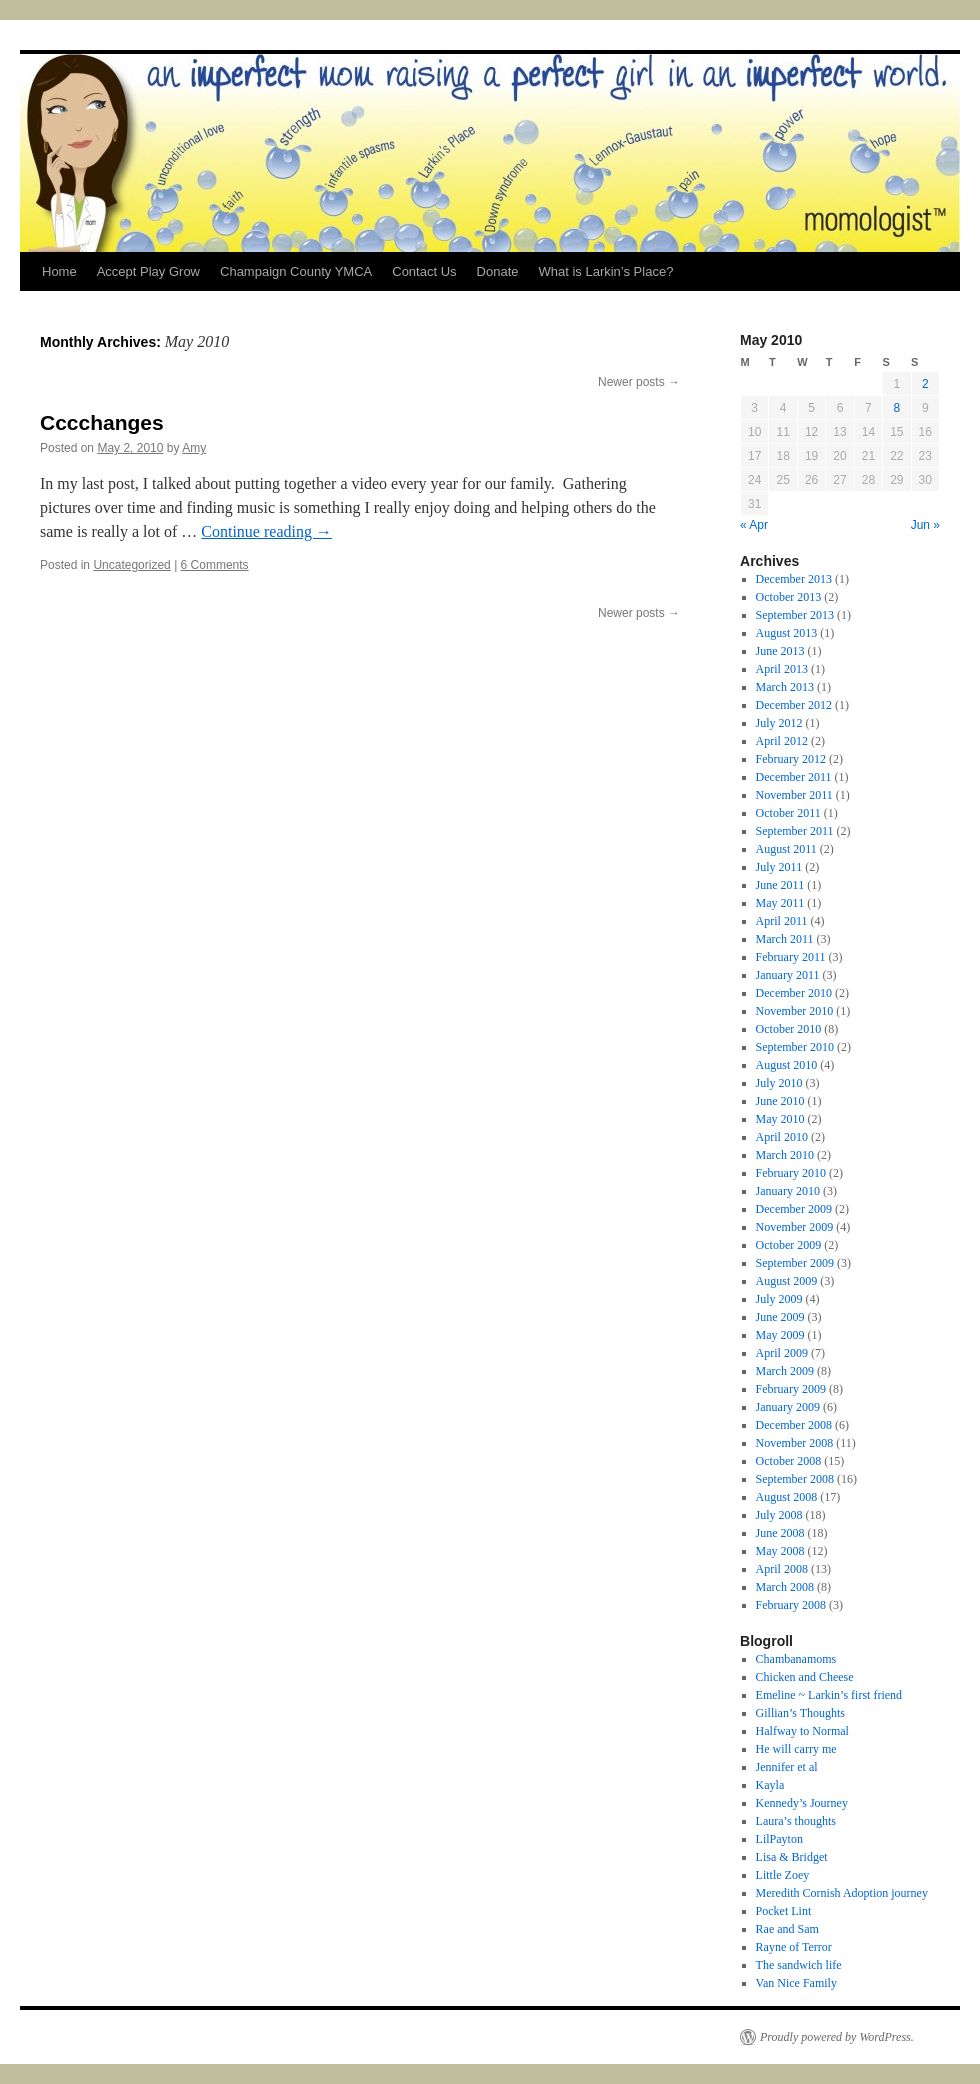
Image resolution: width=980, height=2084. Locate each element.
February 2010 (791, 1173)
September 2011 (795, 831)
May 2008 (780, 1551)
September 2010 (795, 1047)
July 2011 (779, 867)
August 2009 (787, 1281)
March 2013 (785, 687)
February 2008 (791, 1605)
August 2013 (787, 633)
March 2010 (785, 1155)
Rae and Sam (787, 1929)
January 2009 (788, 1407)
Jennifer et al (787, 1767)
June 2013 (780, 651)
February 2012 (791, 759)
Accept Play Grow (148, 271)
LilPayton (779, 1839)
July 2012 (779, 723)
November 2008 (795, 1443)
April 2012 (782, 741)
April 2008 (782, 1569)
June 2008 (780, 1533)
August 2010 (787, 1065)
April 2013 (782, 669)
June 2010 (780, 1101)
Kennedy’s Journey (802, 1803)
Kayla (770, 1785)
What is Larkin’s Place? (605, 271)
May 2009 (780, 1335)
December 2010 (794, 993)
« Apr (754, 525)
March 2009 (785, 1371)
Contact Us (424, 271)
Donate (498, 271)
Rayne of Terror (794, 1947)
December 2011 (794, 777)
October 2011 (788, 813)
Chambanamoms (796, 1659)
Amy (194, 448)
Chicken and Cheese (805, 1677)
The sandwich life (799, 1965)
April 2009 (782, 1353)
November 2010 (795, 1011)
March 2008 (785, 1587)
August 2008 (787, 1497)
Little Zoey (783, 1875)
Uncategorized (131, 565)
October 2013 (789, 597)
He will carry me (796, 1749)
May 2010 (780, 1119)
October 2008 (789, 1461)
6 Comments (215, 565)
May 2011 (780, 903)
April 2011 (782, 921)
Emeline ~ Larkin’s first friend (829, 1695)
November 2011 (794, 795)
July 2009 (779, 1299)
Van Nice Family (796, 1983)
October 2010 (789, 1029)
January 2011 (788, 975)
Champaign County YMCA (296, 271)
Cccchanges (102, 422)
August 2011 (786, 849)
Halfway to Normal (802, 1731)
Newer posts (639, 382)
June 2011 (780, 885)
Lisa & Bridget (792, 1857)
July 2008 (779, 1515)
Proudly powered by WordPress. (837, 2037)
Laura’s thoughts (796, 1821)
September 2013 (795, 615)
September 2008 (795, 1479)
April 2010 (782, 1137)
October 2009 (789, 1245)
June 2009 (780, 1317)
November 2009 (795, 1227)
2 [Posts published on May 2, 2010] (925, 384)
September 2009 (795, 1263)
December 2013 (794, 579)
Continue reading (266, 531)
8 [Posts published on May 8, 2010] (896, 408)
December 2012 (794, 705)
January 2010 (788, 1191)
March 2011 (785, 939)
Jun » (925, 525)
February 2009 (791, 1389)
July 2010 (779, 1083)
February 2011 (791, 957)
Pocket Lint (784, 1911)
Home (59, 271)
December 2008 (794, 1425)
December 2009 (794, 1209)
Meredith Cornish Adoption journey (842, 1893)
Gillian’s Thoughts (800, 1713)
